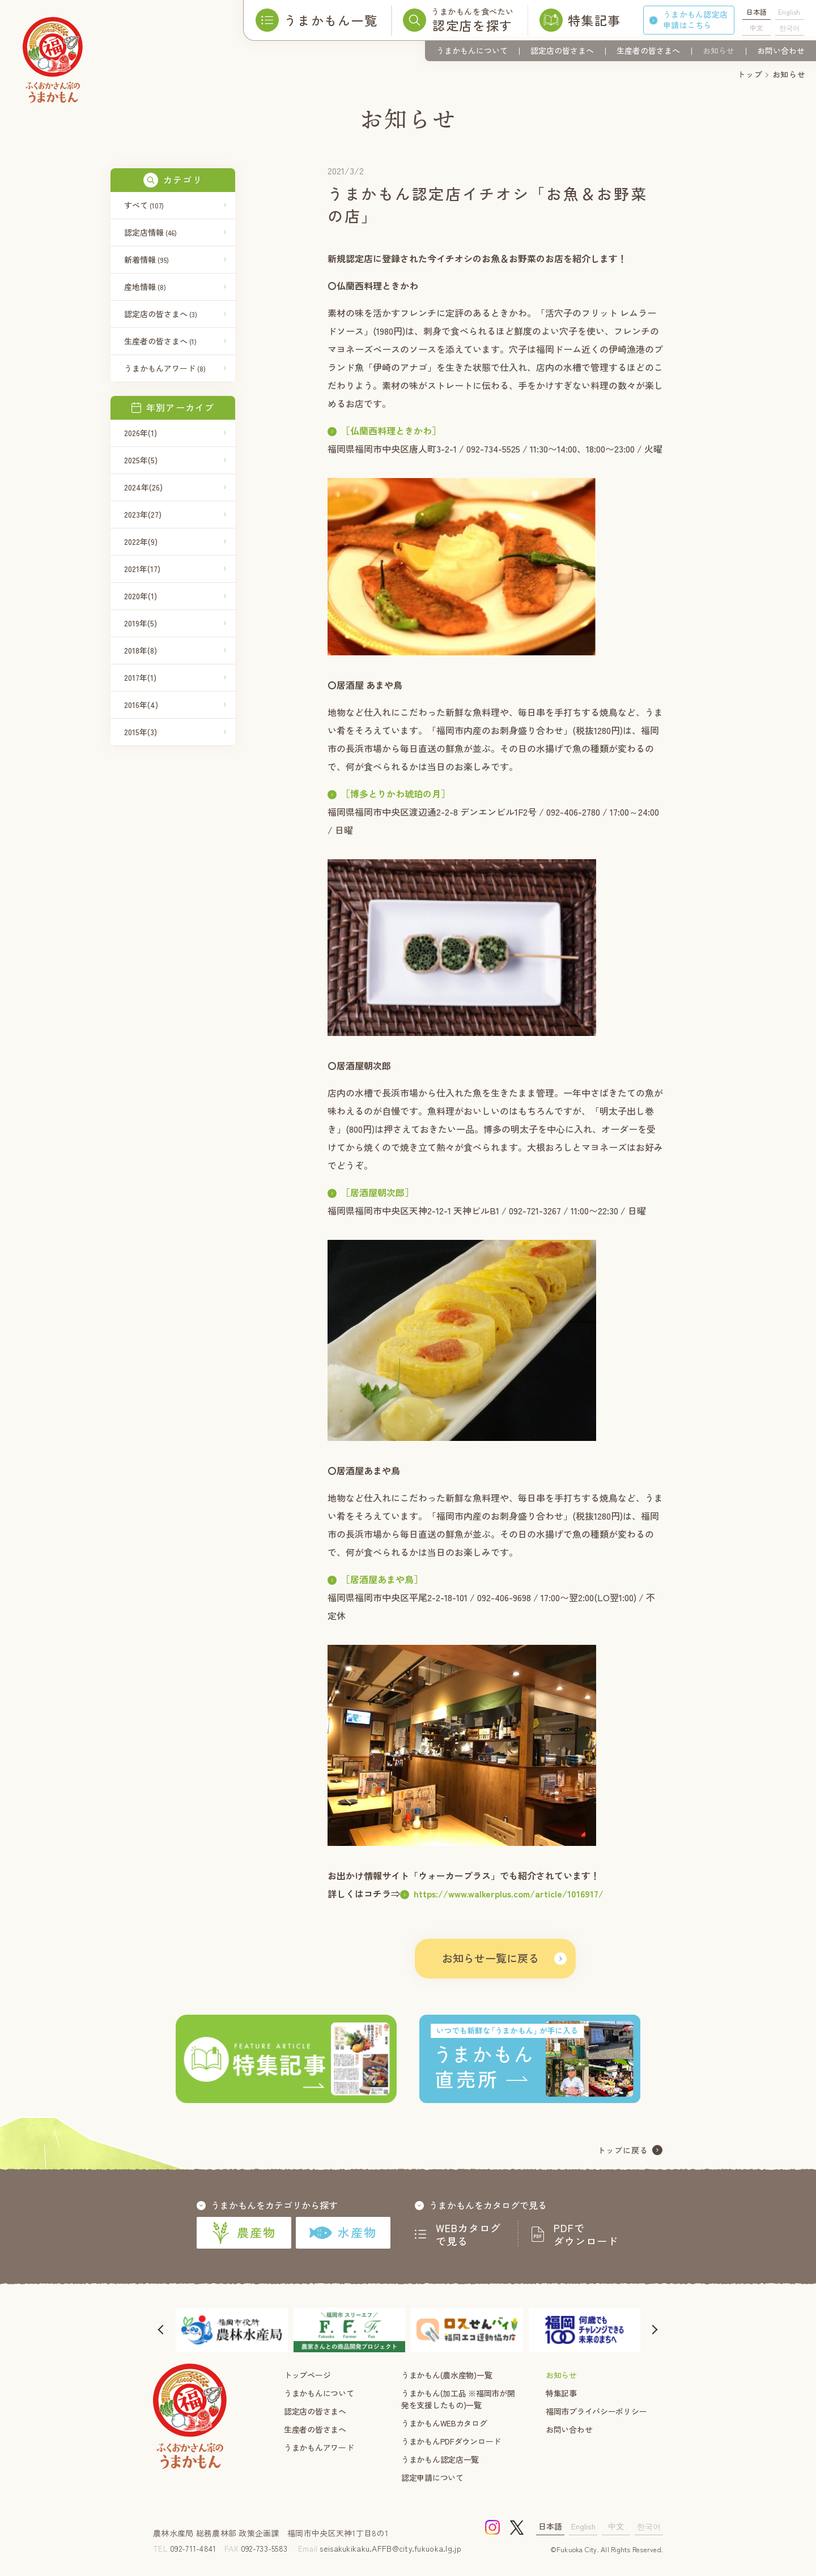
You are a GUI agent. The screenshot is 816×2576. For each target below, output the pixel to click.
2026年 (140, 432)
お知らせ (718, 50)
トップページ (307, 2375)
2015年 (140, 731)
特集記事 (561, 2393)
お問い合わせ (781, 50)
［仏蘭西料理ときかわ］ (391, 430)
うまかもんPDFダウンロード (451, 2441)
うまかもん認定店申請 (695, 19)
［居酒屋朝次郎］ (377, 1192)
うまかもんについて (472, 50)
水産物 (343, 2232)
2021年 (142, 568)
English (789, 11)
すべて (144, 205)
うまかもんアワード (165, 368)
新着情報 (146, 259)
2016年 (141, 704)
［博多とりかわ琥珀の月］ (395, 793)
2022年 (141, 541)
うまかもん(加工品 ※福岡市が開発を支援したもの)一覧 (458, 2399)
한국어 (789, 27)
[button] (161, 2330)
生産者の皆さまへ (648, 50)
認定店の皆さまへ (562, 50)
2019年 (140, 623)
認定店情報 (150, 232)
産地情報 (145, 286)
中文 (756, 27)
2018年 (140, 650)
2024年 (143, 487)
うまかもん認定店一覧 (440, 2459)
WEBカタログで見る (469, 2234)
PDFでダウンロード (586, 2234)
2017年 (140, 677)
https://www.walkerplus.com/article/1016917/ (509, 1893)
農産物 (244, 2232)
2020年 (140, 596)
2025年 (141, 460)
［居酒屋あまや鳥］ (382, 1579)
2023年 (143, 514)
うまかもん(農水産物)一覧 (446, 2375)
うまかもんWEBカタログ (444, 2423)
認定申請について (432, 2477)
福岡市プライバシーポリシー (596, 2411)
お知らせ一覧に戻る (490, 1957)
